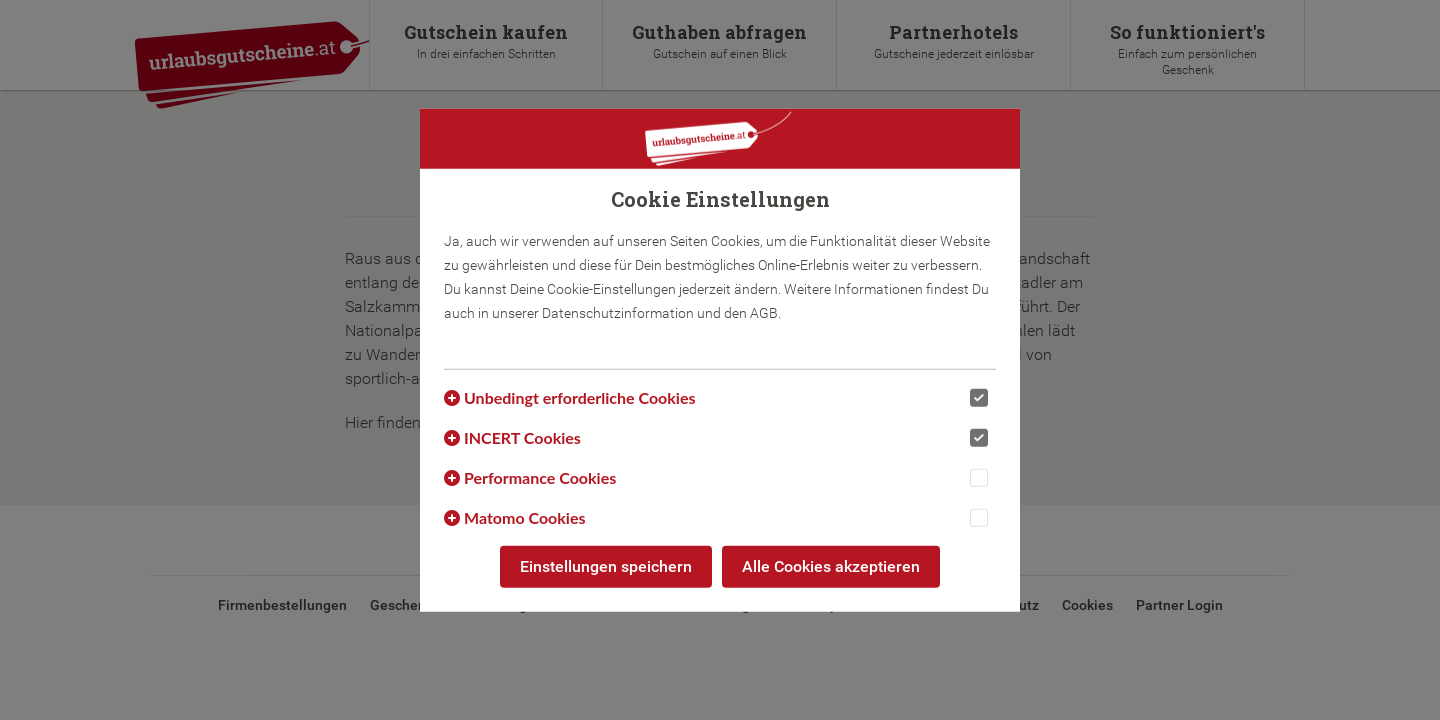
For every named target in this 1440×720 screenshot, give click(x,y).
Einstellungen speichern (606, 566)
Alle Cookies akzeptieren (831, 566)
